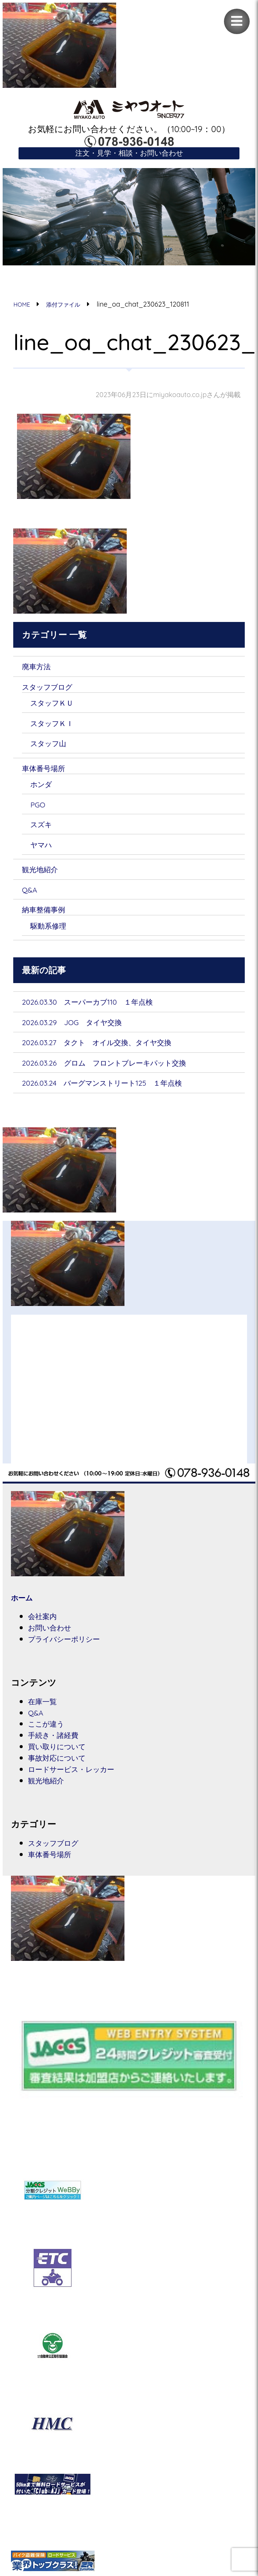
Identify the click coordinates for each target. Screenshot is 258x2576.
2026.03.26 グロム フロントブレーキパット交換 (123, 1069)
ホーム (24, 1605)
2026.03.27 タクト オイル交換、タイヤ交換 (113, 1049)
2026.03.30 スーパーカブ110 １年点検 (101, 1007)
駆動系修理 (52, 931)
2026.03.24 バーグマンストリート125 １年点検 (120, 1090)
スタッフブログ (53, 688)
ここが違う (50, 1733)
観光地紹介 (43, 874)
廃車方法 (39, 667)
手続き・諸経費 (58, 1744)
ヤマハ (44, 849)
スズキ (44, 828)
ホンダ (44, 787)
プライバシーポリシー (73, 1647)
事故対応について (63, 1768)
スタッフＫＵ (57, 705)
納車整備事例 (48, 914)
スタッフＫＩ (57, 725)
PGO (39, 808)
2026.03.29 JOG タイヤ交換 (82, 1028)
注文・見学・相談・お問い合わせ (129, 153)
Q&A (31, 895)
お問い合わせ (55, 1635)
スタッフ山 (52, 746)
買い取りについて (64, 1756)
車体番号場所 (48, 771)
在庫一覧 (45, 1710)
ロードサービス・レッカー (81, 1780)
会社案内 (45, 1624)
